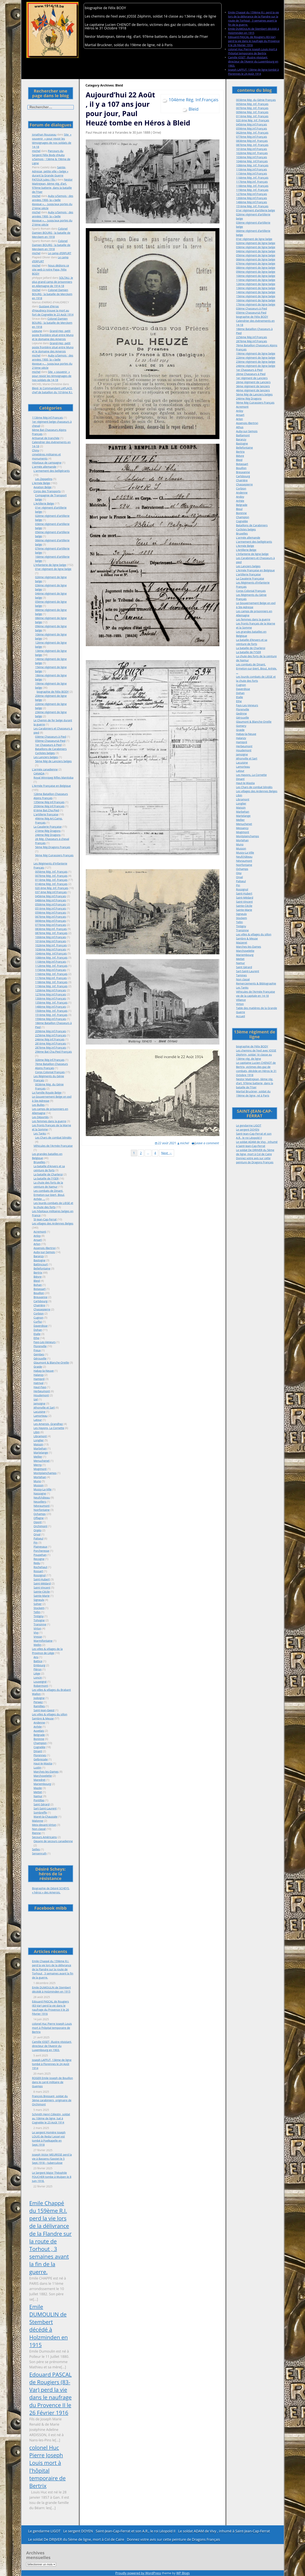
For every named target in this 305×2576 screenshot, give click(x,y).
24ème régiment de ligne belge (255, 366)
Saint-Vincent (42, 1587)
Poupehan (40, 1555)
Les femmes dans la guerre (49, 1121)
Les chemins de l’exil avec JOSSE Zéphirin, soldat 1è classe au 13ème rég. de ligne (150, 16)
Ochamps (40, 1514)
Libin (37, 1432)
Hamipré (39, 1379)
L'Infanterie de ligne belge (50, 565)
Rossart (38, 1571)
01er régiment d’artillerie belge (255, 210)
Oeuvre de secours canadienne (53, 1841)
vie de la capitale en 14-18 (252, 996)
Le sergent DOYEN (247, 1129)
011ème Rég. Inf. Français (51, 880)
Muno (37, 1481)
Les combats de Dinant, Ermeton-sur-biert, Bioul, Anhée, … (49, 1195)
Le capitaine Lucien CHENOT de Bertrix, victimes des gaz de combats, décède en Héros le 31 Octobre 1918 (150, 26)
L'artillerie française (46, 814)
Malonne (37, 1821)
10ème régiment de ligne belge (255, 276)
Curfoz (38, 1321)
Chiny (35, 450)
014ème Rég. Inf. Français (51, 884)
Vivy (36, 1632)
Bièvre (38, 1276)
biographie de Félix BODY (105, 7)
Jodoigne (39, 1698)
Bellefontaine (42, 1268)
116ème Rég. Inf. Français (51, 974)
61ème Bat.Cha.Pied (46, 810)
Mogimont (40, 1469)
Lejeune (37, 331)
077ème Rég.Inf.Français (50, 925)
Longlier (39, 1440)
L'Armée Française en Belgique (51, 786)
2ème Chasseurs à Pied (251, 374)
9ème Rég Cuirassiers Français (54, 855)
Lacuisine (40, 1411)
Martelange (41, 1452)
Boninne (39, 1739)
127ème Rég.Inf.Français (50, 994)
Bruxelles (39, 1162)
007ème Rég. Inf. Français (51, 876)
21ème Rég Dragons (48, 831)
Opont (38, 1522)
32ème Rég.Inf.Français (50, 1060)
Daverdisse (41, 1326)
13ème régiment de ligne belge (255, 288)
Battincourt (41, 1264)
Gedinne (241, 713)
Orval (37, 1534)
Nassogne (40, 1493)
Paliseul (38, 1538)
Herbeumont (42, 1391)
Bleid (37, 1281)
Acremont (40, 1231)
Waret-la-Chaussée (45, 1816)
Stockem (39, 1608)
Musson (39, 1485)
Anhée (38, 1726)
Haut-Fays (40, 1387)
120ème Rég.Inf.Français (50, 990)
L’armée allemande (248, 537)
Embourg (39, 1665)
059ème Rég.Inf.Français (50, 912)
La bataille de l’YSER (248, 652)
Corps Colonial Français (50, 1072)
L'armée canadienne (45, 769)
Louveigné (40, 1681)
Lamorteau (40, 1416)
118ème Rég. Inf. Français (51, 982)
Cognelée (40, 1747)
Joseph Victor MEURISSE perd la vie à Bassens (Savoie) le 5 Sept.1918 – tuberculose (52, 2159)
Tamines (241, 975)
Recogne (39, 1559)
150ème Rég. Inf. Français (51, 1011)
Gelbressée (41, 1759)
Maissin (38, 1444)
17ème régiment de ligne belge (255, 304)
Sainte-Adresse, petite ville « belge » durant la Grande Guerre (50, 171)
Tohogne (39, 1620)
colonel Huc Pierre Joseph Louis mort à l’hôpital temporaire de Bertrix (52, 2028)
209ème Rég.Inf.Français (50, 1031)
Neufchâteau (42, 1497)
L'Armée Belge (41, 483)
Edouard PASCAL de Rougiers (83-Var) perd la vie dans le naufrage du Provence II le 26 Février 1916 (254, 41)
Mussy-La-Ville (43, 1489)
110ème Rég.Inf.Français (50, 961)
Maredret (40, 1780)
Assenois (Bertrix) (45, 1248)
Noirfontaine (42, 1510)
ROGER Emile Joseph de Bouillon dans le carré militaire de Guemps (52, 2082)
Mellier (38, 1456)
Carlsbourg (40, 1301)
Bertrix (38, 1272)
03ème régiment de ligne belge (255, 247)
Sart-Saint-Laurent (45, 1808)
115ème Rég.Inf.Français (50, 970)
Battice (38, 1661)
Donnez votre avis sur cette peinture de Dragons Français (173, 2539)
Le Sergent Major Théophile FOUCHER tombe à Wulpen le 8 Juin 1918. (51, 2177)
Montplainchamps (45, 1473)
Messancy (242, 828)
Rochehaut (40, 1567)
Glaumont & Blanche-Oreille (51, 1362)
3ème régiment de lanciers (253, 386)
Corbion (39, 1313)
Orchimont (40, 1526)
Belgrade (39, 1735)
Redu (37, 1563)
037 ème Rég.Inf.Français (51, 892)
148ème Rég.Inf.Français (50, 1006)
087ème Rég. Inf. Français (51, 933)
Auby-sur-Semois (44, 1252)
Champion (40, 1743)
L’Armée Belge (245, 546)
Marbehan (40, 1448)
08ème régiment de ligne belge (255, 267)
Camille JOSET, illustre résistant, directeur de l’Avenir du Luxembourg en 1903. (253, 61)
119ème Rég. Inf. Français (51, 986)
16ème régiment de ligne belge (255, 300)
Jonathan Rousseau (44, 134)
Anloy (37, 1236)
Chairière (39, 1305)
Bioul (239, 509)
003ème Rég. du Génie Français (256, 100)
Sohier (38, 1604)
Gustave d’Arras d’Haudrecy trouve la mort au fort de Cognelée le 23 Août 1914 (53, 310)
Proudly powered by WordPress (138, 2573)
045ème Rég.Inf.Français (50, 896)
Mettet (38, 1792)
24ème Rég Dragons (48, 835)
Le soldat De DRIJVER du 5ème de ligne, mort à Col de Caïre (76, 2539)
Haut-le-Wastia (43, 1763)
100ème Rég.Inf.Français (50, 937)
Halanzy (39, 1375)
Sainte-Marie (42, 1596)
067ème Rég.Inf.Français (50, 916)
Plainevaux (40, 1546)
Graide (38, 1366)
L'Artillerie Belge (44, 503)
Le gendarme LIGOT (248, 1125)
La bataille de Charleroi (48, 1174)
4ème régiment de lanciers (253, 390)
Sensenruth (39, 1853)
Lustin (37, 1767)
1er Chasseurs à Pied (48, 745)
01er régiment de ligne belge (53, 569)
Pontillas (39, 1800)
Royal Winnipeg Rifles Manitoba (54, 777)
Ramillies (39, 1706)
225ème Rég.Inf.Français (50, 1035)
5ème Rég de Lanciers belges (53, 761)
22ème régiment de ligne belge (255, 357)
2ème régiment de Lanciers (253, 382)
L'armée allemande (44, 466)
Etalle (37, 1334)
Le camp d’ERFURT (59, 253)
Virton (37, 1628)
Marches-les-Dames (46, 1771)
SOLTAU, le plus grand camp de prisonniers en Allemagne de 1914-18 (52, 282)
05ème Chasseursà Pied (50, 741)
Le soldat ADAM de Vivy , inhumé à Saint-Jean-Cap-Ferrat (224, 2531)
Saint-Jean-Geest (44, 1710)
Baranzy (39, 1256)
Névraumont (42, 1506)
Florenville (40, 1346)
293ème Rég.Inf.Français (49, 806)
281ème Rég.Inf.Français (50, 1043)
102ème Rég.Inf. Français (51, 945)
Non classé (39, 1829)
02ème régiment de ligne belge (255, 243)
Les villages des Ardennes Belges (52, 1223)
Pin (36, 1542)
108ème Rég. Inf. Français (51, 957)
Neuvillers (40, 1501)
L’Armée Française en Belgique (255, 570)
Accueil (240, 1016)
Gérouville (40, 1358)
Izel (36, 1399)
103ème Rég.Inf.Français (50, 949)
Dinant (38, 1751)
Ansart (38, 1240)
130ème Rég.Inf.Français (50, 998)
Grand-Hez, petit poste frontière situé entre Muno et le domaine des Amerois (53, 335)
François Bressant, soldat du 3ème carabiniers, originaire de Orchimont (51, 2100)
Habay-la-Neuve (44, 1371)
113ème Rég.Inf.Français (47, 417)
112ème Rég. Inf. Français (51, 966)
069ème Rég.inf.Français (50, 921)
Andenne (39, 1722)
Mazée (38, 1788)
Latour (38, 1420)
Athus (240, 427)
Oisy (239, 873)
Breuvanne (40, 1297)
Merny (38, 1465)
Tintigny (39, 1616)
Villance (241, 1000)
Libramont (40, 1436)
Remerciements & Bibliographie (256, 983)
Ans (36, 1657)
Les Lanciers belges (46, 757)
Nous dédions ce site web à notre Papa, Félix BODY (50, 269)
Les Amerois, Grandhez (48, 1424)
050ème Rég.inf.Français (50, 904)
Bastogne (40, 1260)
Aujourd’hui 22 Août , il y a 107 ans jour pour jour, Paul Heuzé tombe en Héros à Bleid (138, 109)
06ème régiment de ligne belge (255, 259)
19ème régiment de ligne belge (255, 353)
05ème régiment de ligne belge (255, 255)
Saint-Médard (42, 1583)
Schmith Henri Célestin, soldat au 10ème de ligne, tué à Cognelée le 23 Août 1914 (51, 2118)
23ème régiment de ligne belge (255, 361)
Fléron (38, 1669)
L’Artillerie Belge (246, 550)
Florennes (40, 1755)
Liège (37, 1673)
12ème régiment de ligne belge (255, 284)
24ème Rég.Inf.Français (50, 1039)
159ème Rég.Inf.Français (50, 1019)
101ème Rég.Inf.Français (50, 941)
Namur (38, 1796)
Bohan (38, 1285)
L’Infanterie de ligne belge (252, 554)
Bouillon (39, 1293)
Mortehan (40, 1477)
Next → (166, 1153)
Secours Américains (44, 1837)
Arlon (37, 1244)
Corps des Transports (47, 491)
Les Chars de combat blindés (53, 1137)
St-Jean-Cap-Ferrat (45, 1219)
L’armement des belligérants (254, 541)
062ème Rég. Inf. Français (252, 132)
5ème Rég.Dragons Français (52, 847)
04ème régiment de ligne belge (255, 251)
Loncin (38, 1677)
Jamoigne (40, 1403)
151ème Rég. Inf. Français (51, 1015)
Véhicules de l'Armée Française (53, 1146)
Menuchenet (42, 1461)
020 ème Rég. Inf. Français (51, 888)
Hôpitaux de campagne (46, 462)
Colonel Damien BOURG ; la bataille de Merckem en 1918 (51, 233)
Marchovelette (43, 1776)
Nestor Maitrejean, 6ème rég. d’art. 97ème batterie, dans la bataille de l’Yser (146, 36)
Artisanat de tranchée (46, 438)
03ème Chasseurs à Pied (50, 736)
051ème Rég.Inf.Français (50, 908)
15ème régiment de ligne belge (255, 296)
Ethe (36, 1338)
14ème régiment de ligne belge (255, 292)
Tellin (37, 1612)
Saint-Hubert (42, 1579)
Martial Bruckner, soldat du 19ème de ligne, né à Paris (129, 44)
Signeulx (39, 1600)
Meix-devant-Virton (44, 1825)
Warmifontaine (43, 1641)
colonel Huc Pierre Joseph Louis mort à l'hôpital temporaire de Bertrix (47, 2466)
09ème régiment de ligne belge (255, 271)
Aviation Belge (43, 487)
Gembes (39, 1354)
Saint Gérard (42, 1804)
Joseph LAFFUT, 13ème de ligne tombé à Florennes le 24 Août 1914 (52, 2064)
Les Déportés (40, 1117)
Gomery (241, 726)
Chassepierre (42, 1309)
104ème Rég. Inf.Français (51, 953)
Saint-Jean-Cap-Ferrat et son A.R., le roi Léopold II (135, 2531)
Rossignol (40, 1575)
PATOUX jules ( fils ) (44, 179)
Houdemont (41, 1395)
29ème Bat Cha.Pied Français (53, 1051)
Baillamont (243, 435)
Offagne (39, 1518)
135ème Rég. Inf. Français (51, 1002)
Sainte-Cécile (42, 1591)
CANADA (39, 773)
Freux (37, 1350)
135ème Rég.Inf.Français (49, 802)
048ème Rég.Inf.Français (50, 900)
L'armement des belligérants (52, 471)
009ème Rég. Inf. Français (252, 112)
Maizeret (241, 942)
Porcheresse (41, 1551)
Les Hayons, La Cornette (49, 1428)
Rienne (36, 1833)
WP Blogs (183, 2573)
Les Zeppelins (44, 479)
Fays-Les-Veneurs (45, 1342)
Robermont (41, 1686)
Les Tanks (40, 1133)
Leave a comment (207, 1143)
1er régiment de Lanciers (252, 378)
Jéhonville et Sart (44, 1407)
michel (36, 151)
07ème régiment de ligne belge (255, 263)
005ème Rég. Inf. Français (51, 871)
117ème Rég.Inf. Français (51, 978)
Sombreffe (40, 1812)
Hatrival (39, 1383)
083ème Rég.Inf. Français (51, 929)
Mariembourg (42, 1784)
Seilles (36, 1849)
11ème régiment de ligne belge (255, 280)
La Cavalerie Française (48, 826)
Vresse (38, 1636)
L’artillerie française (248, 574)
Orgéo (38, 1530)
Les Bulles (38, 1105)
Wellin (37, 1645)
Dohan (38, 1330)
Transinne (40, 1624)
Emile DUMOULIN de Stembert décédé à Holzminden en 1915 (48, 2325)
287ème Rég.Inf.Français (50, 1047)
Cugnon (39, 1317)
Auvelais (39, 1731)
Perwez (38, 1702)
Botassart (40, 1289)
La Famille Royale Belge (47, 1092)
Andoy (240, 496)
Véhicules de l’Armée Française (255, 991)
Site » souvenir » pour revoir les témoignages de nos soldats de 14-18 (51, 376)
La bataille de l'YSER (46, 1178)
